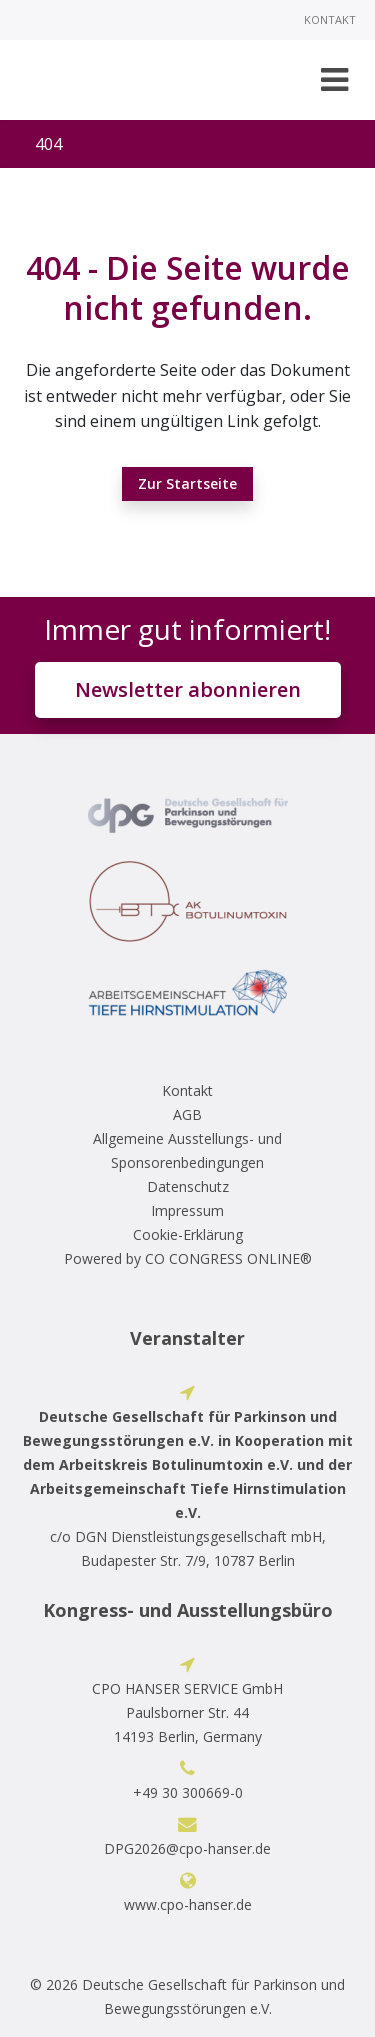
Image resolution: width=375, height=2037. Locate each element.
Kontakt (330, 19)
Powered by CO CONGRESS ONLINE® (188, 1258)
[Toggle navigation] (334, 80)
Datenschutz (188, 1186)
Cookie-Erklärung (188, 1234)
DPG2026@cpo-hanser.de (187, 1848)
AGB (187, 1114)
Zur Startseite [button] (187, 483)
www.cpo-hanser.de (188, 1904)
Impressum (187, 1210)
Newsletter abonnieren (188, 689)
